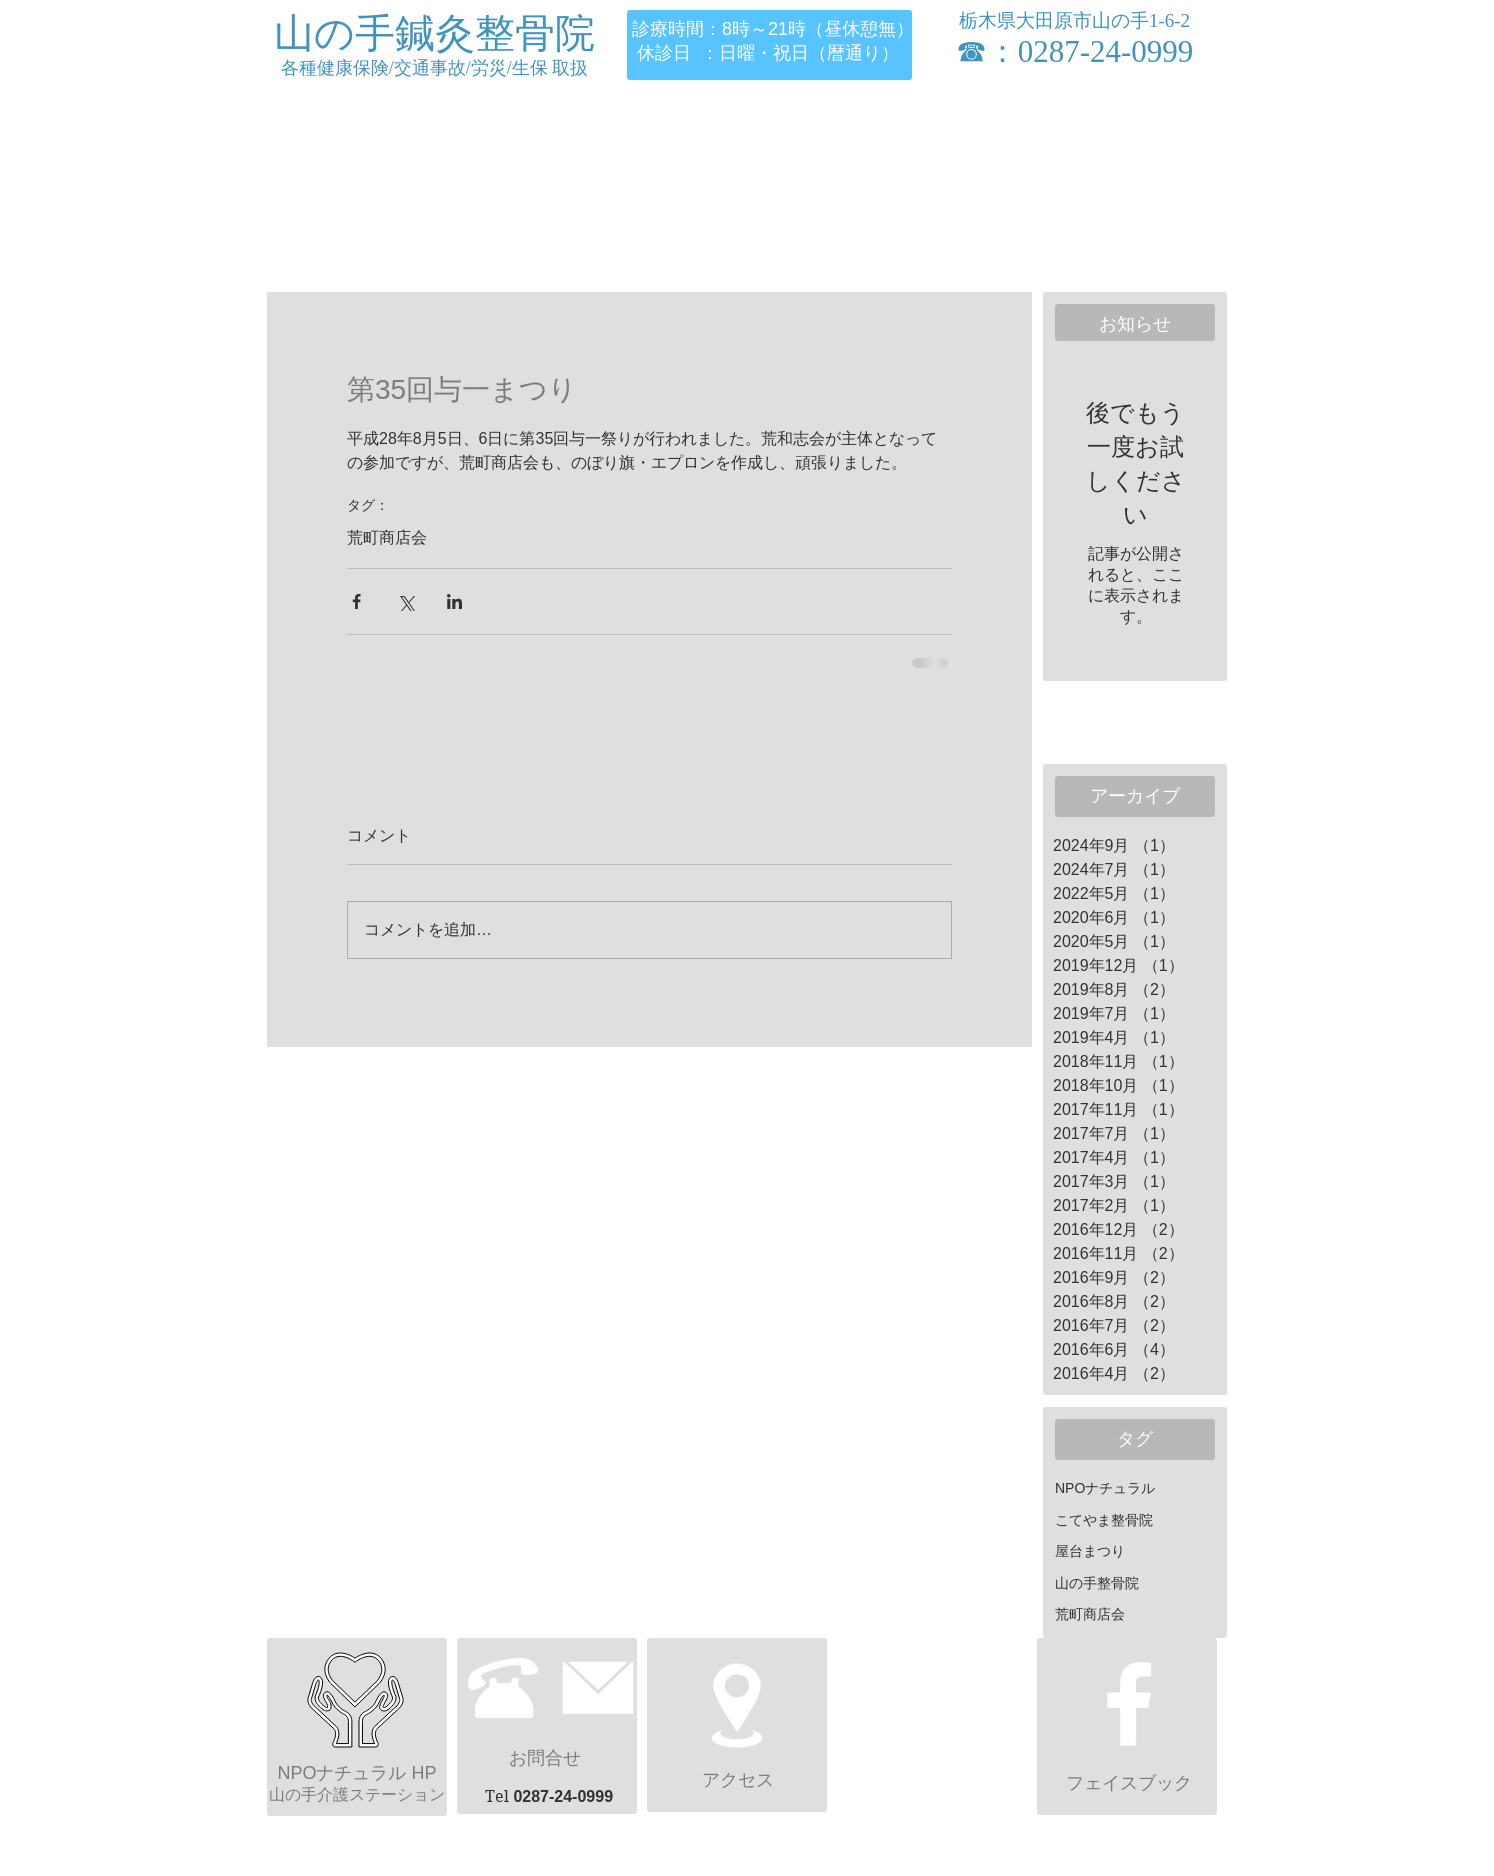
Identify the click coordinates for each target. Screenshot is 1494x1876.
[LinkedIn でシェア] (454, 601)
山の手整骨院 (1097, 1583)
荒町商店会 (387, 537)
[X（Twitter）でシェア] (405, 601)
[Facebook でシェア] (356, 601)
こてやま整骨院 (1104, 1520)
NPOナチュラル (1105, 1488)
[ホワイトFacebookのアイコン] (1129, 1704)
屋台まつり (1090, 1551)
